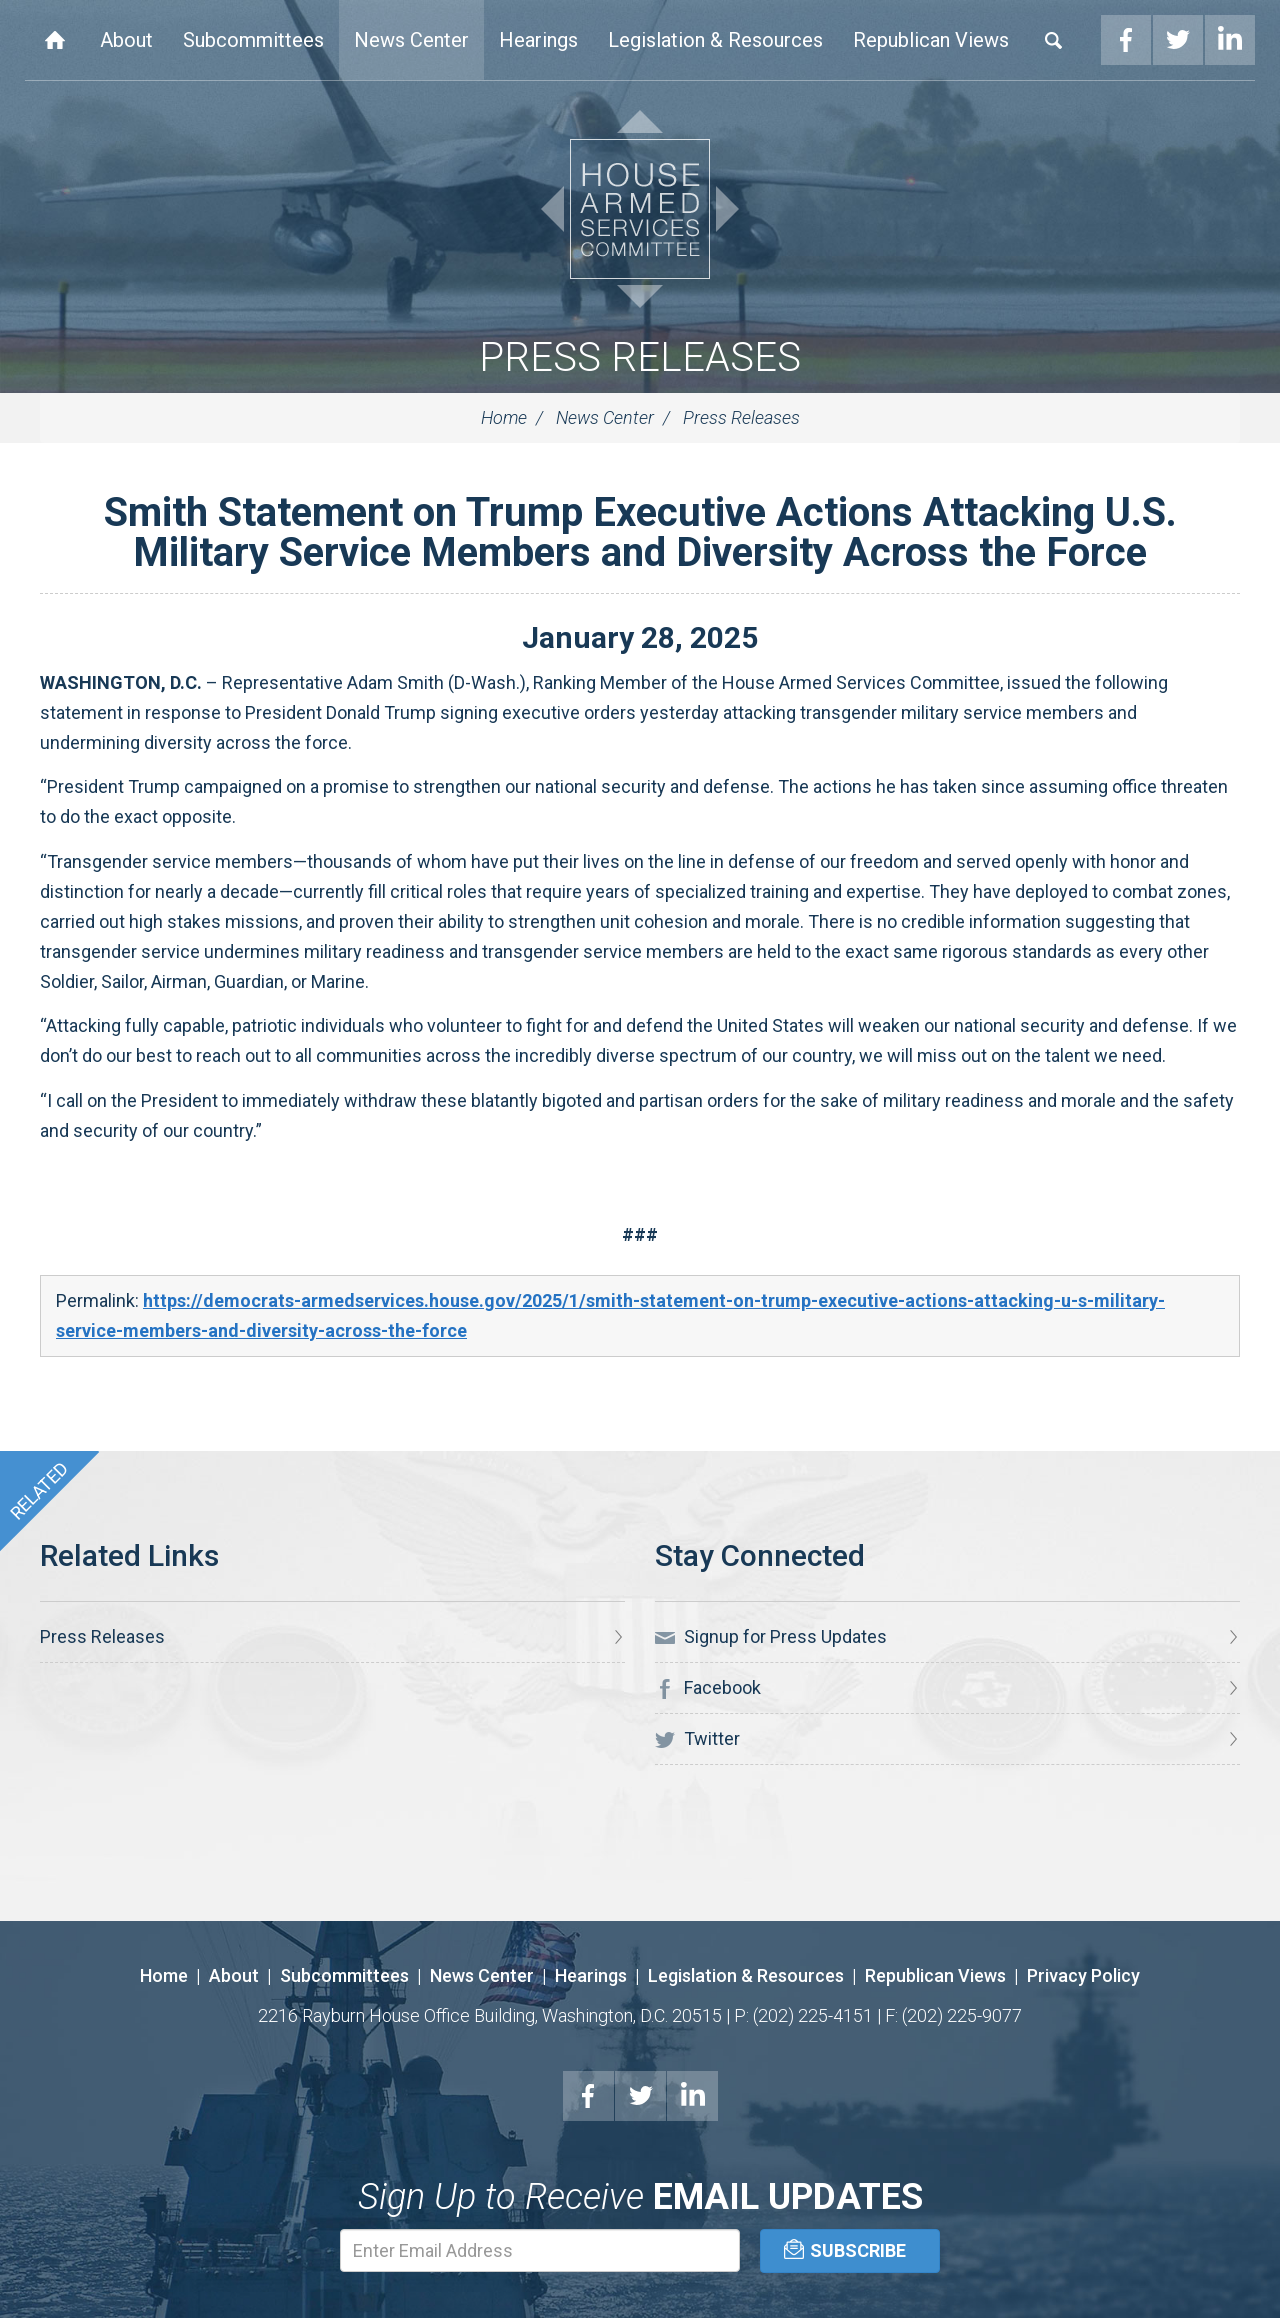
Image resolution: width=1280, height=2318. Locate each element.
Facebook (1126, 40)
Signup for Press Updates (771, 1637)
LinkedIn (1230, 40)
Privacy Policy (1083, 1975)
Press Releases (640, 357)
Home (55, 40)
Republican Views (931, 40)
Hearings (538, 40)
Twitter (1178, 40)
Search (1054, 40)
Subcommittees (253, 40)
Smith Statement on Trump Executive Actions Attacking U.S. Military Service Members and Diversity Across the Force (640, 532)
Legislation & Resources (715, 40)
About (126, 40)
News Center (411, 40)
